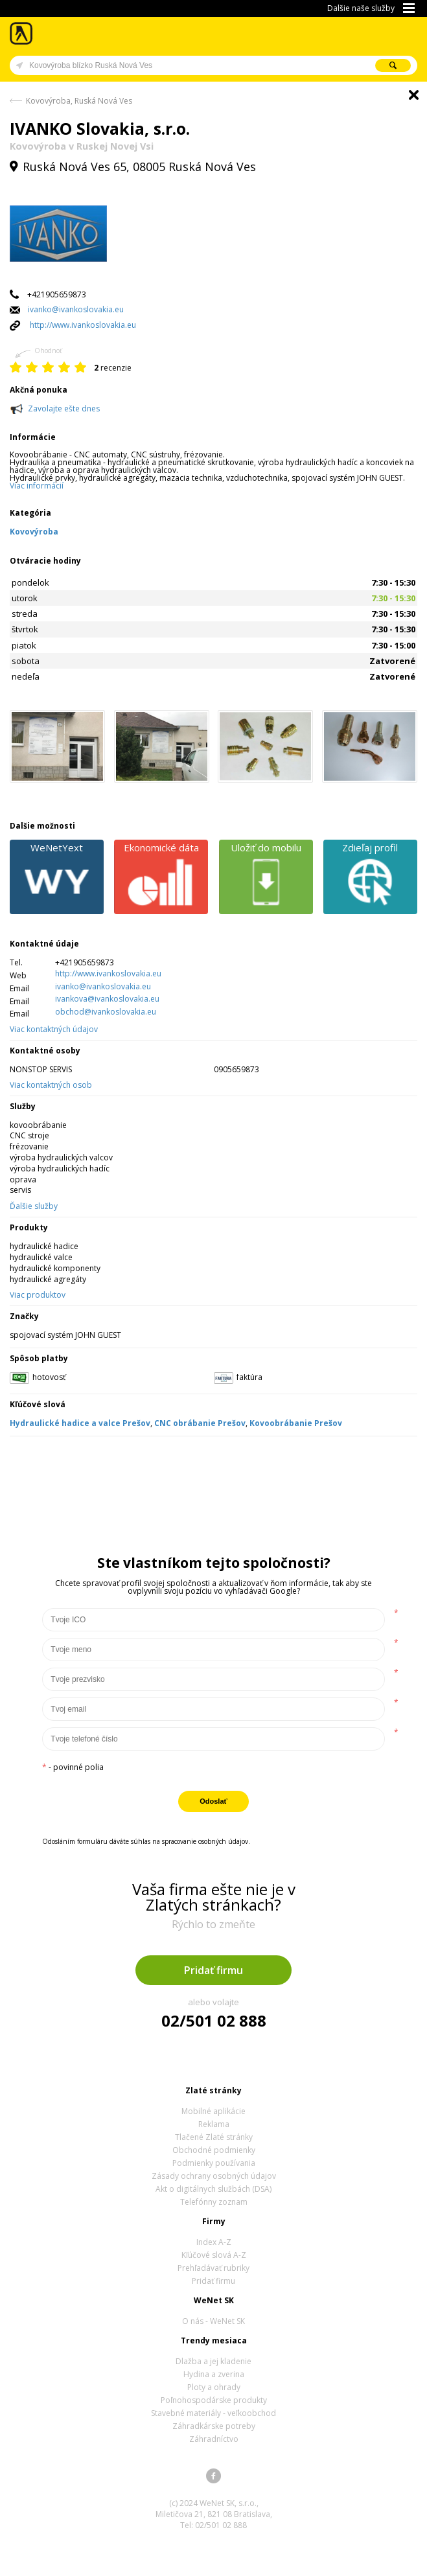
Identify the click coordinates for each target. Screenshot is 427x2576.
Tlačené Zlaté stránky (214, 2137)
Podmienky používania (213, 2162)
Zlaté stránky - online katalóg (22, 33)
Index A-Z (213, 2242)
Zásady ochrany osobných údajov (214, 2175)
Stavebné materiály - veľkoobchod (213, 2413)
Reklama (213, 2124)
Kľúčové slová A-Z (213, 2254)
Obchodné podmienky (213, 2150)
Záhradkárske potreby (213, 2426)
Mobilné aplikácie (213, 2111)
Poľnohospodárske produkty (214, 2400)
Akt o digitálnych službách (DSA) (213, 2188)
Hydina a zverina (213, 2374)
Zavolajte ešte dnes (64, 408)
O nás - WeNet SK (213, 2321)
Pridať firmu (213, 1970)
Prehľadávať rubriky (213, 2267)
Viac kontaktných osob (51, 1084)
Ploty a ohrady (213, 2387)
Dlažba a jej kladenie (213, 2361)
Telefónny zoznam (214, 2201)
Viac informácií (36, 485)
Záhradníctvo (213, 2438)
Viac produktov (37, 1294)
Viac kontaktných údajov (54, 1029)
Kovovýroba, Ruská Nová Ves (79, 100)
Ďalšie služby (34, 1206)
